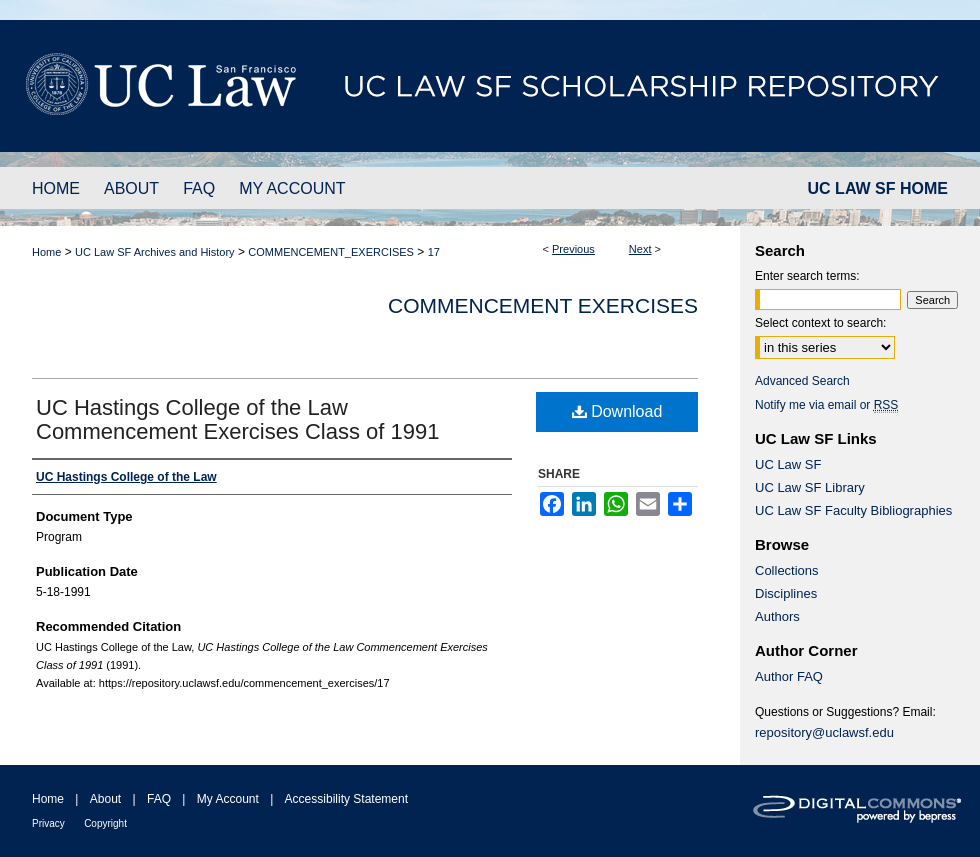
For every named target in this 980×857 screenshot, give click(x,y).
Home (46, 252)
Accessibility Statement (346, 799)
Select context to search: (820, 323)
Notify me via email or (826, 405)
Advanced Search (802, 381)
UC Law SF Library (810, 487)
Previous (573, 249)
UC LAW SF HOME (878, 188)
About (105, 799)
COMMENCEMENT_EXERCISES (331, 252)
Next (640, 249)
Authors (777, 616)
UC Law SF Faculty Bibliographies (853, 510)
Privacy (48, 823)
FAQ (159, 799)
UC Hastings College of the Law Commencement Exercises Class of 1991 (238, 419)
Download (617, 411)
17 (434, 252)
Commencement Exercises (543, 305)
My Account (228, 799)
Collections (787, 570)
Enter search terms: (807, 276)
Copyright (105, 823)
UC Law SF (788, 464)
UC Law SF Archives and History (155, 252)
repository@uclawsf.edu (824, 732)
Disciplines (786, 593)
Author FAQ (789, 676)
